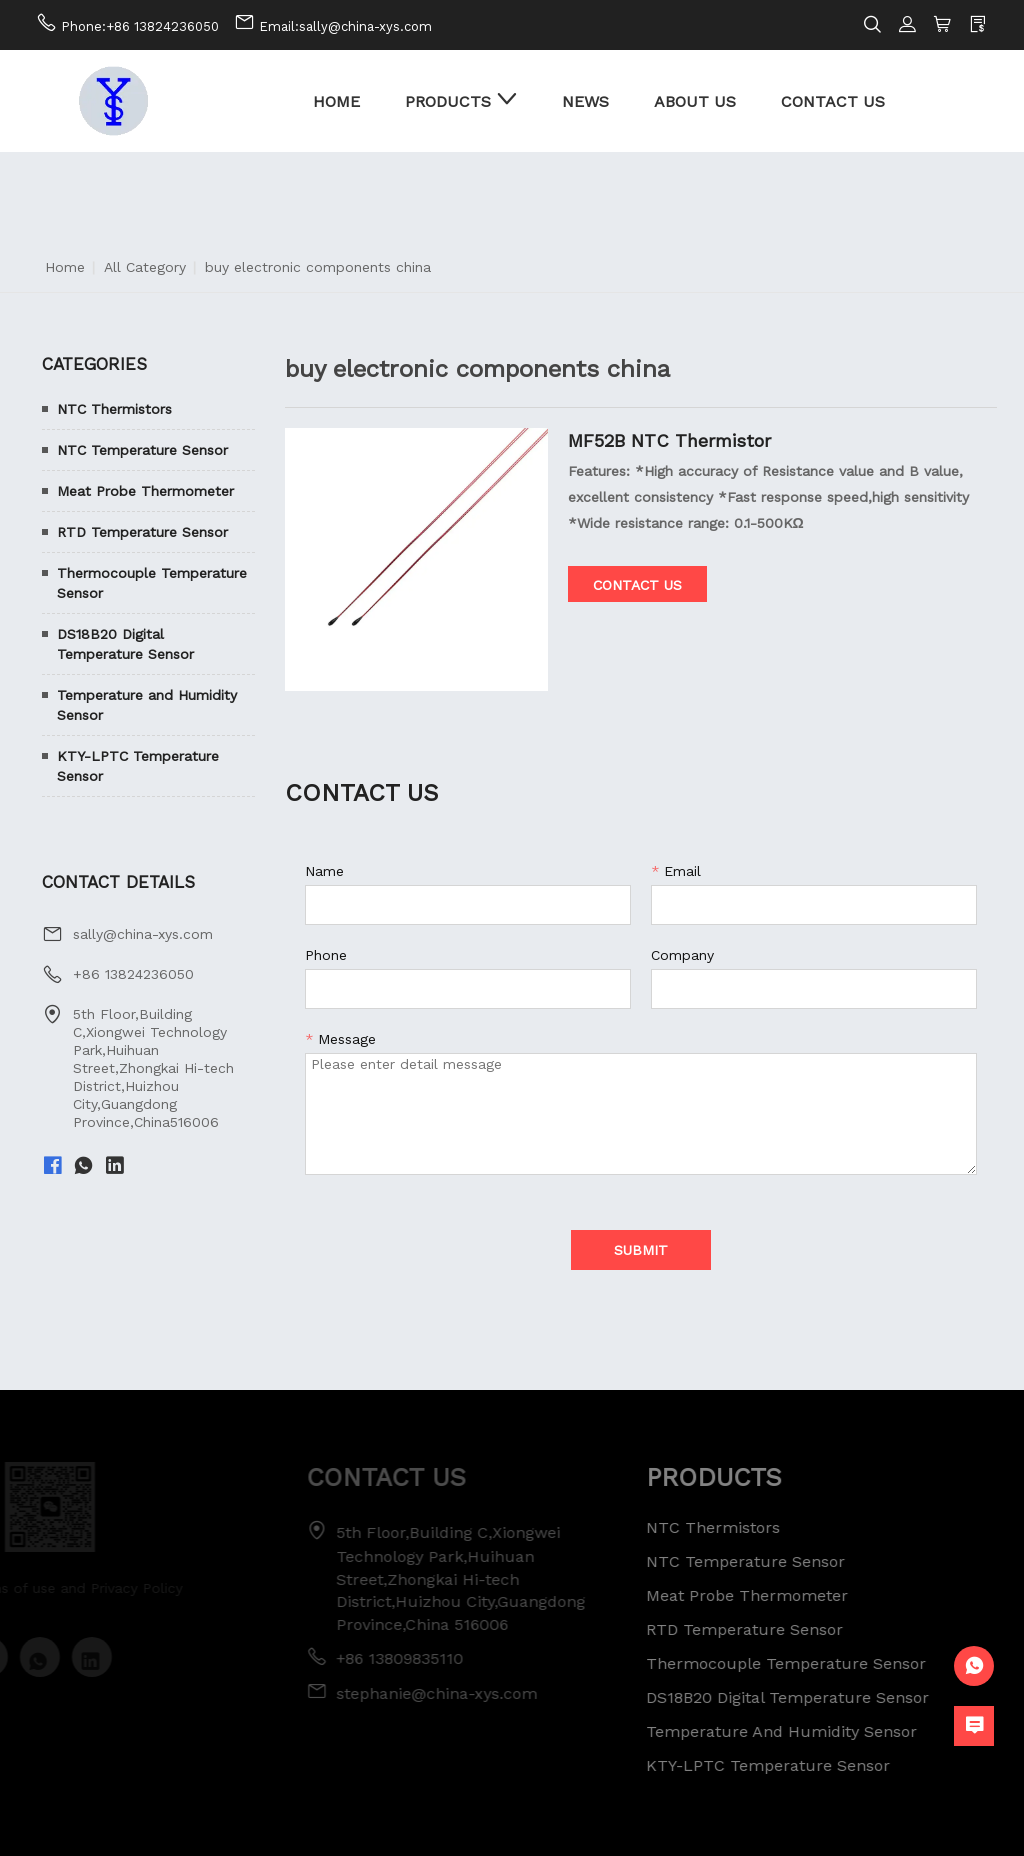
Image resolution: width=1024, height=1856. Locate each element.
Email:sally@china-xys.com (345, 26)
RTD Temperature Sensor (142, 532)
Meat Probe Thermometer (145, 491)
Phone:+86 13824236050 (140, 26)
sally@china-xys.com (143, 934)
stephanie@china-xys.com (421, 1693)
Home (65, 267)
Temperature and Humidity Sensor (147, 705)
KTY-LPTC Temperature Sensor (138, 766)
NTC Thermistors (114, 409)
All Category (145, 267)
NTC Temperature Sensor (142, 450)
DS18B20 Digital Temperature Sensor (125, 644)
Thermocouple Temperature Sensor (152, 583)
